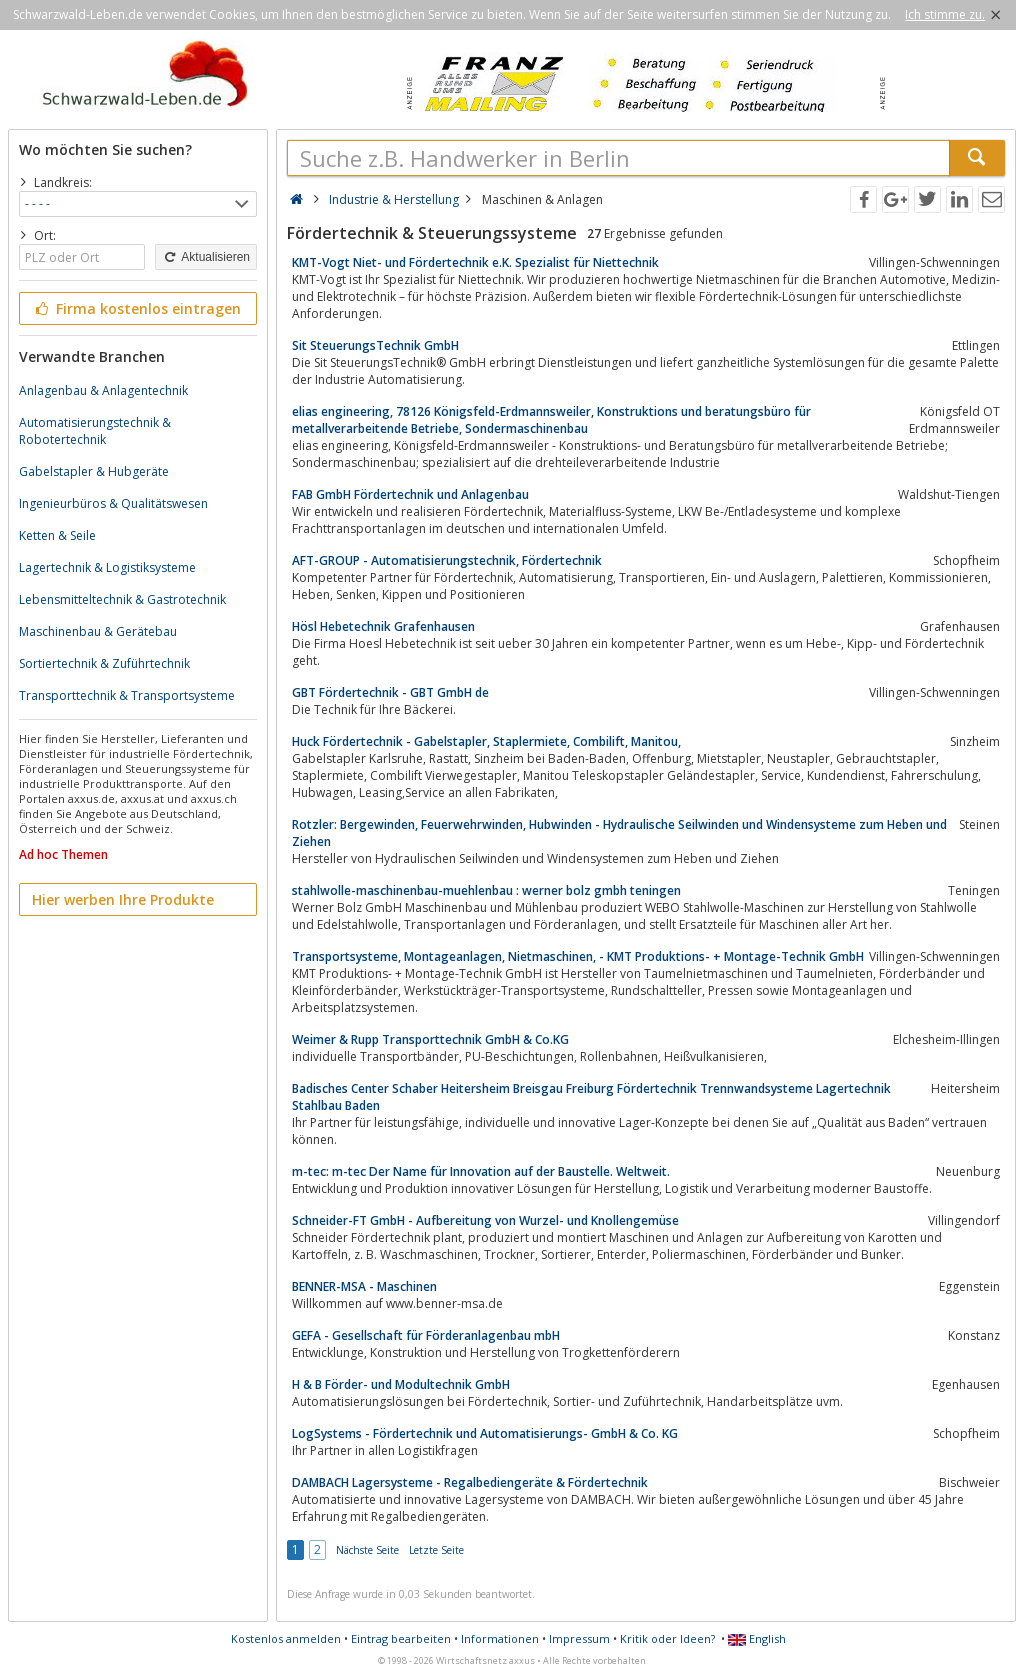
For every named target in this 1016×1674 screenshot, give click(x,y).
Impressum (579, 1638)
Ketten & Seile (57, 535)
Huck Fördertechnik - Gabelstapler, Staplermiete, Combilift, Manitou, (486, 741)
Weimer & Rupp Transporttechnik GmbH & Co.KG (430, 1039)
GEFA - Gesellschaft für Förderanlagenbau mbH (426, 1335)
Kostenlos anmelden (286, 1638)
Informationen (500, 1638)
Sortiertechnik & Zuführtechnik (104, 663)
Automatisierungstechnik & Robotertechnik (95, 431)
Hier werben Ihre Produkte (123, 899)
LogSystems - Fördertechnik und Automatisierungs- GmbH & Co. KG (485, 1433)
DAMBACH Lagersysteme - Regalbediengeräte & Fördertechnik (470, 1482)
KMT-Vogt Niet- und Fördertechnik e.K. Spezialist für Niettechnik (475, 262)
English (757, 1638)
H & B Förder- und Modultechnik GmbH (401, 1384)
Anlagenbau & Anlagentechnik (103, 390)
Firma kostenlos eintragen (136, 308)
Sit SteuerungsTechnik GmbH (375, 345)
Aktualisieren (206, 257)
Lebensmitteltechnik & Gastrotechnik (122, 599)
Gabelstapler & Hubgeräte (94, 471)
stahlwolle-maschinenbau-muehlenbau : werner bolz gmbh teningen (486, 890)
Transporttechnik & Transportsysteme (127, 695)
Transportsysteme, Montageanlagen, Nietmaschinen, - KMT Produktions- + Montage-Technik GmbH (578, 956)
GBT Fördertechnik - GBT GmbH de (390, 692)
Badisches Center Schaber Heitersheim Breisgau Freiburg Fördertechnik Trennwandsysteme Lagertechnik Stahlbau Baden (591, 1097)
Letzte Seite (436, 1550)
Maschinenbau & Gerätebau (98, 631)
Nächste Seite (367, 1550)
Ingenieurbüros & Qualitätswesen (113, 503)
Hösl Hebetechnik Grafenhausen (383, 626)
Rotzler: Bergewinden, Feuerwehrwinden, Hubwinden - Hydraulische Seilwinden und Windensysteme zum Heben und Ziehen (619, 833)
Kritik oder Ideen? (667, 1638)
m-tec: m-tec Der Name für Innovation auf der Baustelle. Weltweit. (481, 1171)
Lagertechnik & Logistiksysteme (107, 567)
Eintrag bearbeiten (401, 1638)
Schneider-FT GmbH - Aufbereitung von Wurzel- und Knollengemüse (485, 1220)
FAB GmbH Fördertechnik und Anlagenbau (410, 494)
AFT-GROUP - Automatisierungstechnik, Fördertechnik (447, 560)
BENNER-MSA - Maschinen (364, 1286)
